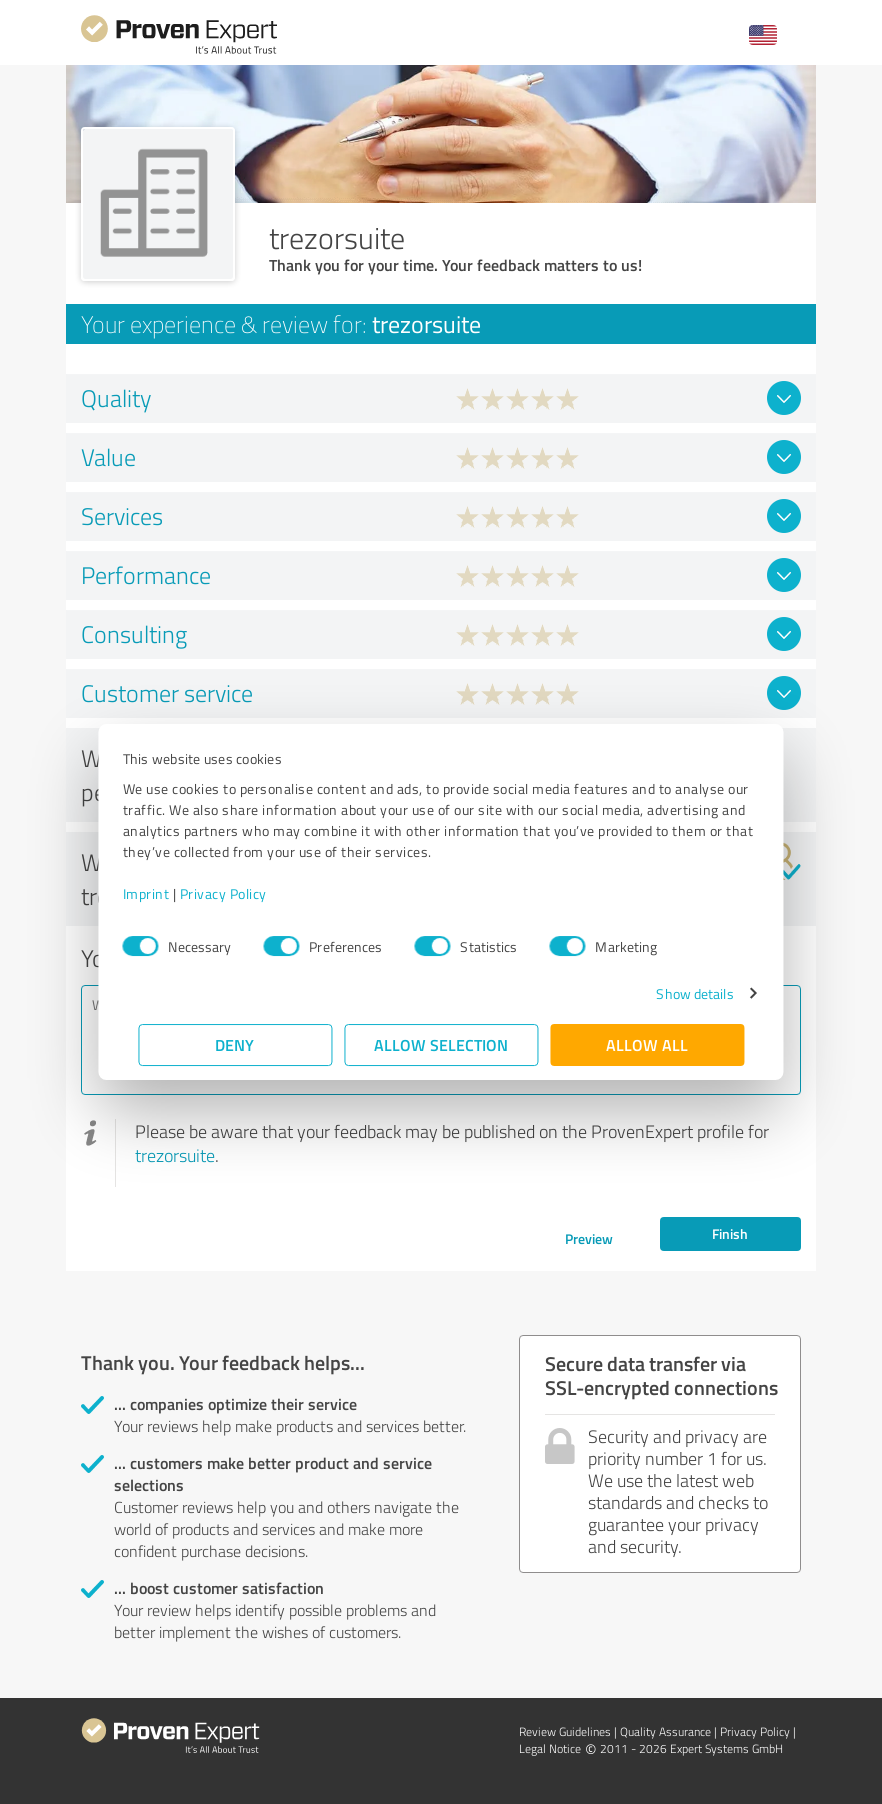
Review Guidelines (565, 1731)
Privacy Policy (238, 893)
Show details (679, 993)
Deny (235, 1044)
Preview (589, 1238)
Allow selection (441, 1044)
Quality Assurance (665, 1731)
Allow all (647, 1044)
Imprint (161, 893)
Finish (730, 1233)
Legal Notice (550, 1748)
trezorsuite (175, 1155)
